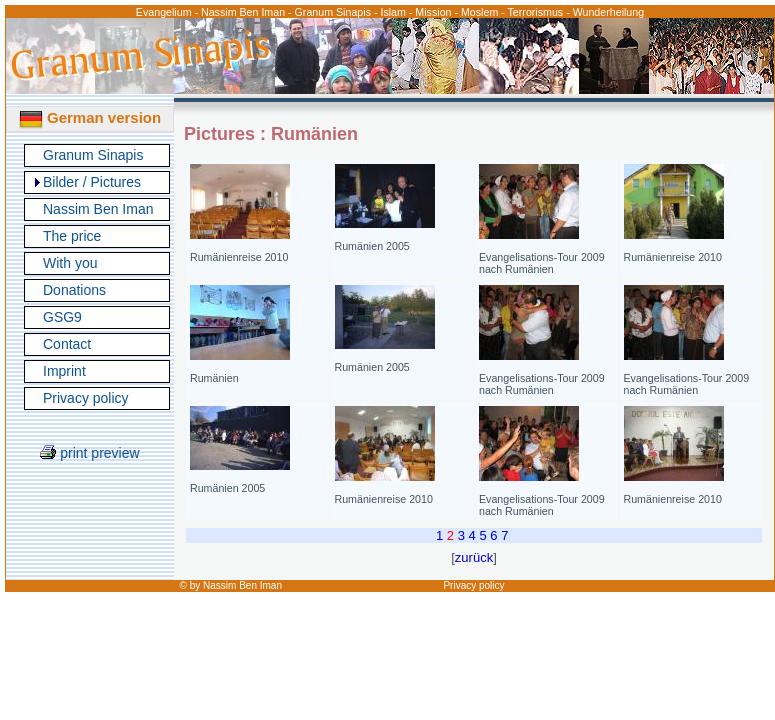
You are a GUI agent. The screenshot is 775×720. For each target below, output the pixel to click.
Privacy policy (86, 398)
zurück (474, 557)
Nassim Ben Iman (98, 209)
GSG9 (62, 317)
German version (90, 117)
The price (72, 236)
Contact (67, 344)
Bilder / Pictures (92, 182)
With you (70, 263)
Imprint (64, 371)
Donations (74, 290)
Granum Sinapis (93, 155)
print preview (89, 453)
